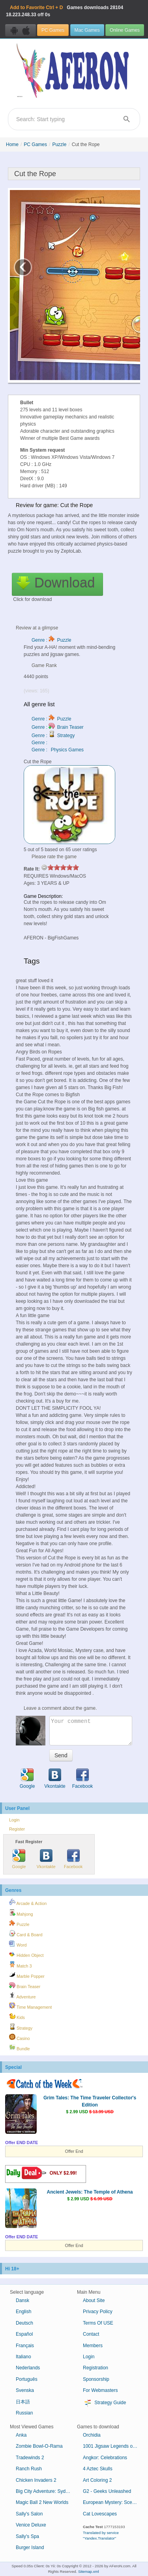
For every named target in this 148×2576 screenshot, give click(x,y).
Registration (95, 2368)
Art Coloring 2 (97, 2480)
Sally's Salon (29, 2514)
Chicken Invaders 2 (36, 2480)
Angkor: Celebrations (105, 2457)
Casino (19, 2037)
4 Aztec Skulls (97, 2468)
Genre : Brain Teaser (58, 727)
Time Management (30, 2005)
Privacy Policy (97, 2311)
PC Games (52, 30)
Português (26, 2379)
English (23, 2311)
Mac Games (87, 30)
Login (14, 1819)
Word (18, 1943)
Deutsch (24, 2323)
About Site (94, 2300)
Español (24, 2334)
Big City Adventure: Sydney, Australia (46, 2491)
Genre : (40, 742)
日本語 (23, 2402)
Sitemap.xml (88, 2571)
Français (25, 2345)
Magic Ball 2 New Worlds (42, 2502)
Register (17, 1829)
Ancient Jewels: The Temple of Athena (90, 2192)
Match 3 (20, 1964)
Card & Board (25, 1933)
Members (93, 2345)
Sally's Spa (27, 2536)
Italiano (23, 2356)
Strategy (20, 2026)
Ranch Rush (29, 2468)
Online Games (125, 30)
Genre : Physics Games (58, 750)
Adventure (22, 1995)
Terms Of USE (98, 2323)
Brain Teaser (24, 1985)
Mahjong (21, 1912)
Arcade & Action (28, 1902)
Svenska (25, 2390)
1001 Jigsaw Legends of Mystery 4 (113, 2446)
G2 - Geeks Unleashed (107, 2491)
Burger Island (30, 2547)
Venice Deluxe (31, 2525)
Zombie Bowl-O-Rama (39, 2446)
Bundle (19, 2047)
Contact (91, 2334)
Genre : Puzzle (51, 640)
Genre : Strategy (53, 735)
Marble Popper (27, 1975)
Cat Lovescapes (100, 2514)
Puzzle (59, 144)
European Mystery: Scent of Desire (113, 2502)
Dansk (22, 2300)
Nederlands (28, 2368)
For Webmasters (100, 2390)
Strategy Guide (104, 2403)
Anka (21, 2435)
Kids (17, 2016)
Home (12, 144)
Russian (24, 2413)
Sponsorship (96, 2379)
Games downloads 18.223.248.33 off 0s (64, 11)
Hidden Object (26, 1954)
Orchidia (92, 2435)
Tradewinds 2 (30, 2457)
